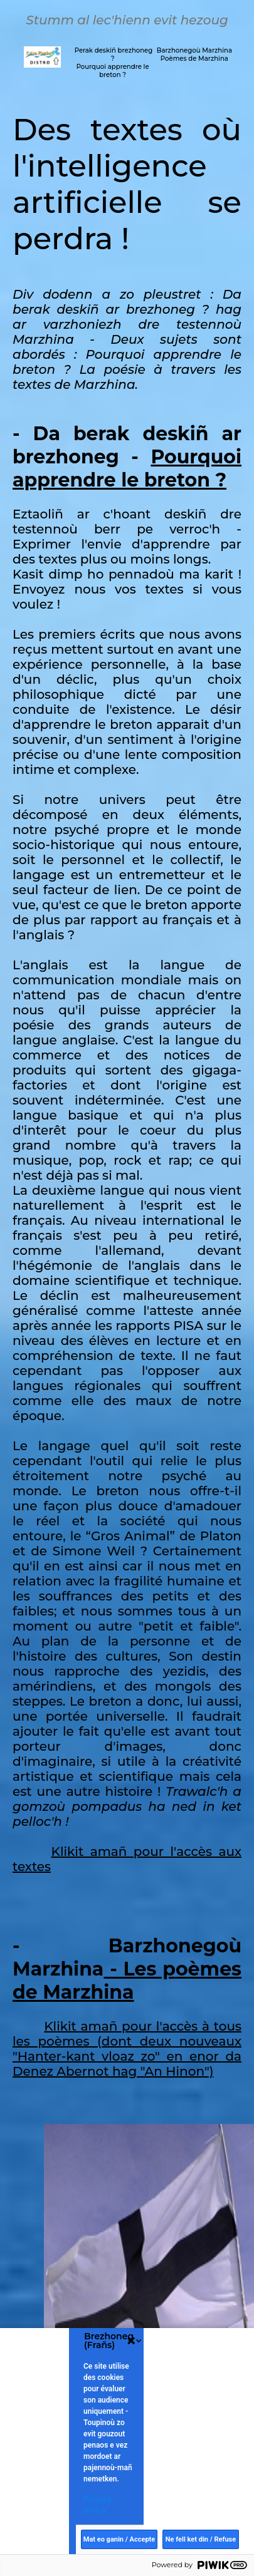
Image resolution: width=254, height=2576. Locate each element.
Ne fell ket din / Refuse (201, 2539)
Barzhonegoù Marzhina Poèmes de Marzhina (194, 54)
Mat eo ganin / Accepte (119, 2539)
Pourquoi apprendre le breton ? (127, 468)
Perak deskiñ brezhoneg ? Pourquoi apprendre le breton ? (112, 62)
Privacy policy (97, 2505)
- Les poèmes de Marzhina (127, 1980)
